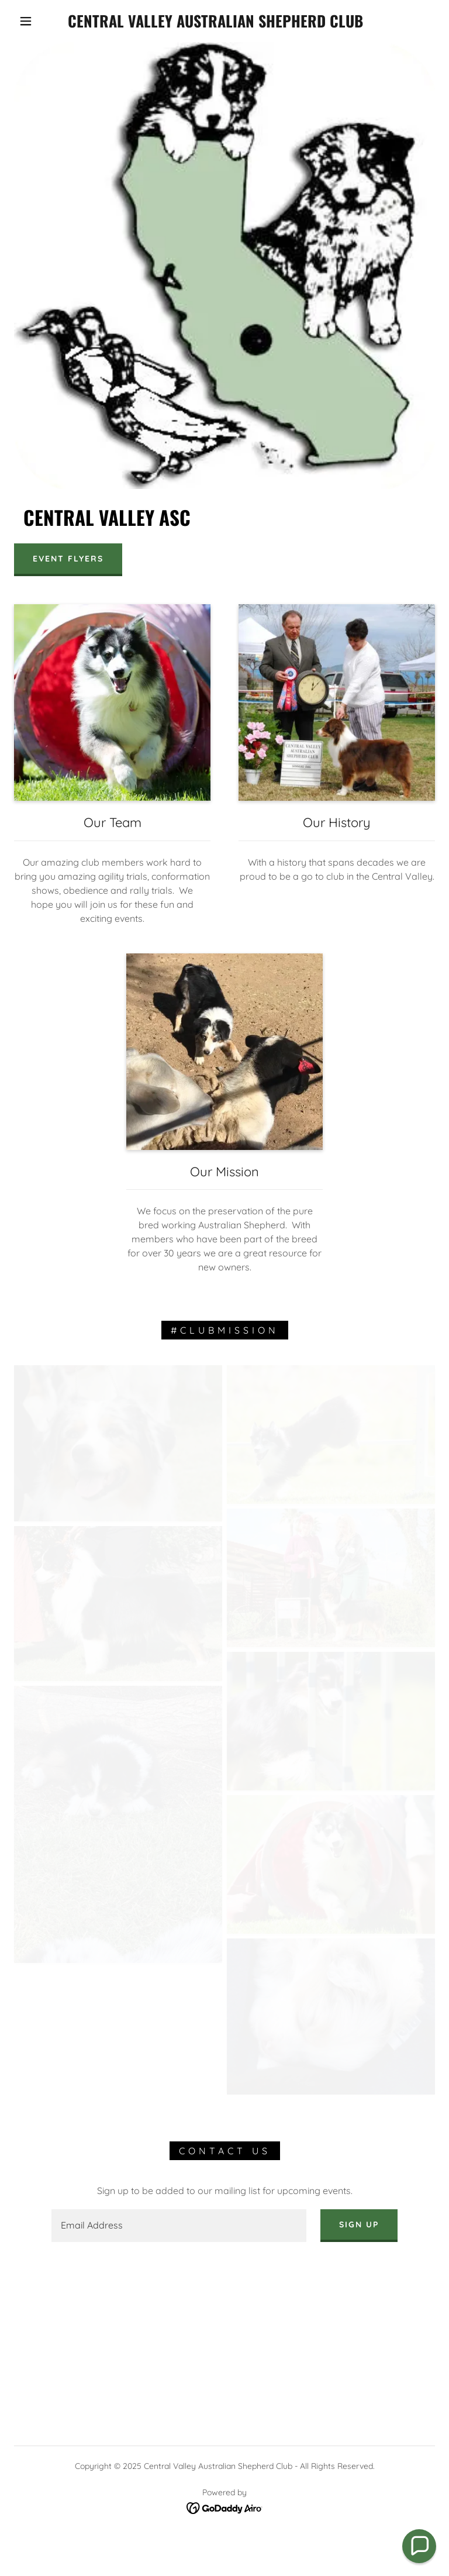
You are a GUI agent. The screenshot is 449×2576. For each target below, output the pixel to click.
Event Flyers (68, 558)
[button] (25, 21)
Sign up (359, 2224)
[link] (215, 24)
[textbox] (178, 2225)
